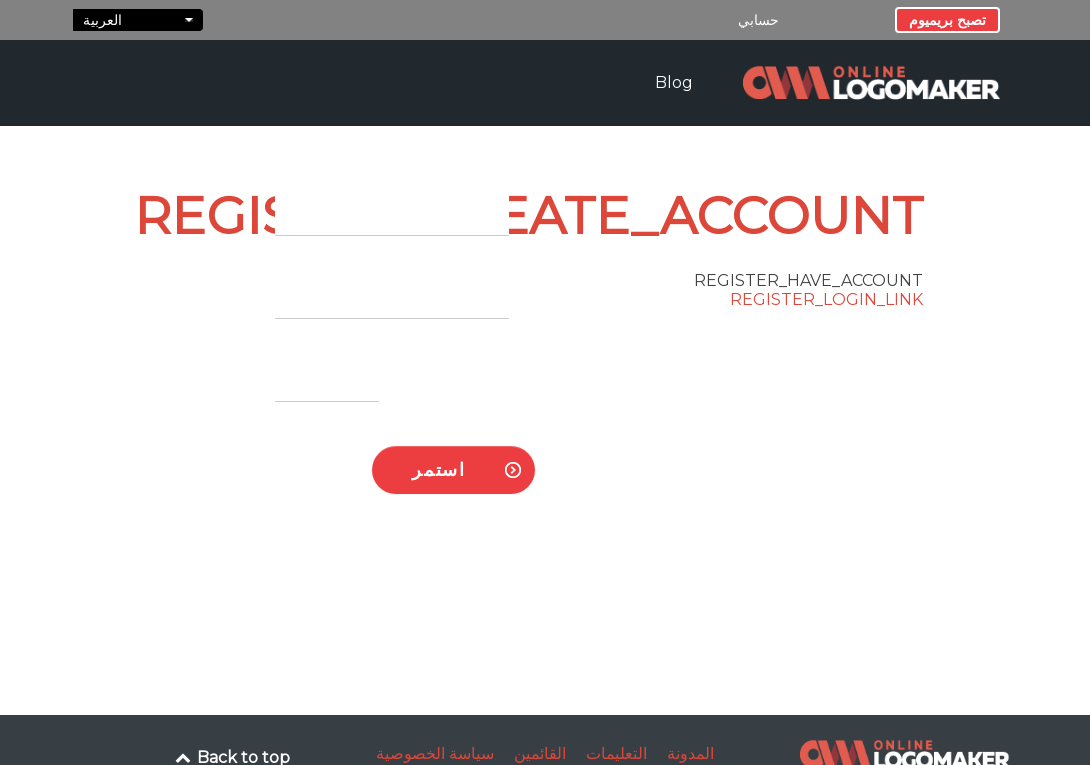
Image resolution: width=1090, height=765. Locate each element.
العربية (138, 20)
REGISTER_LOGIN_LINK (826, 299)
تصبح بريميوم (947, 20)
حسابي (758, 20)
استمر (438, 469)
